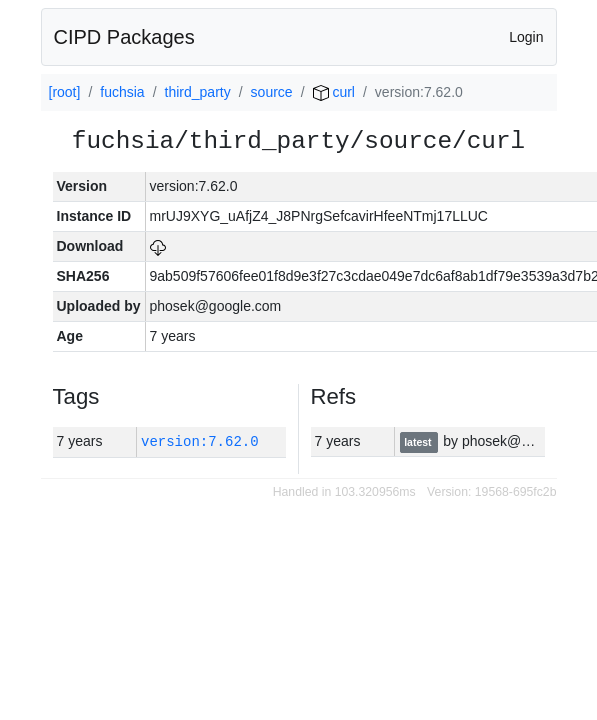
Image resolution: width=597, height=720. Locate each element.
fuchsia (122, 92)
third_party (198, 92)
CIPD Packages (124, 37)
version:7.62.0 (200, 441)
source (272, 92)
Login (526, 37)
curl (334, 92)
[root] (65, 92)
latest (419, 442)
